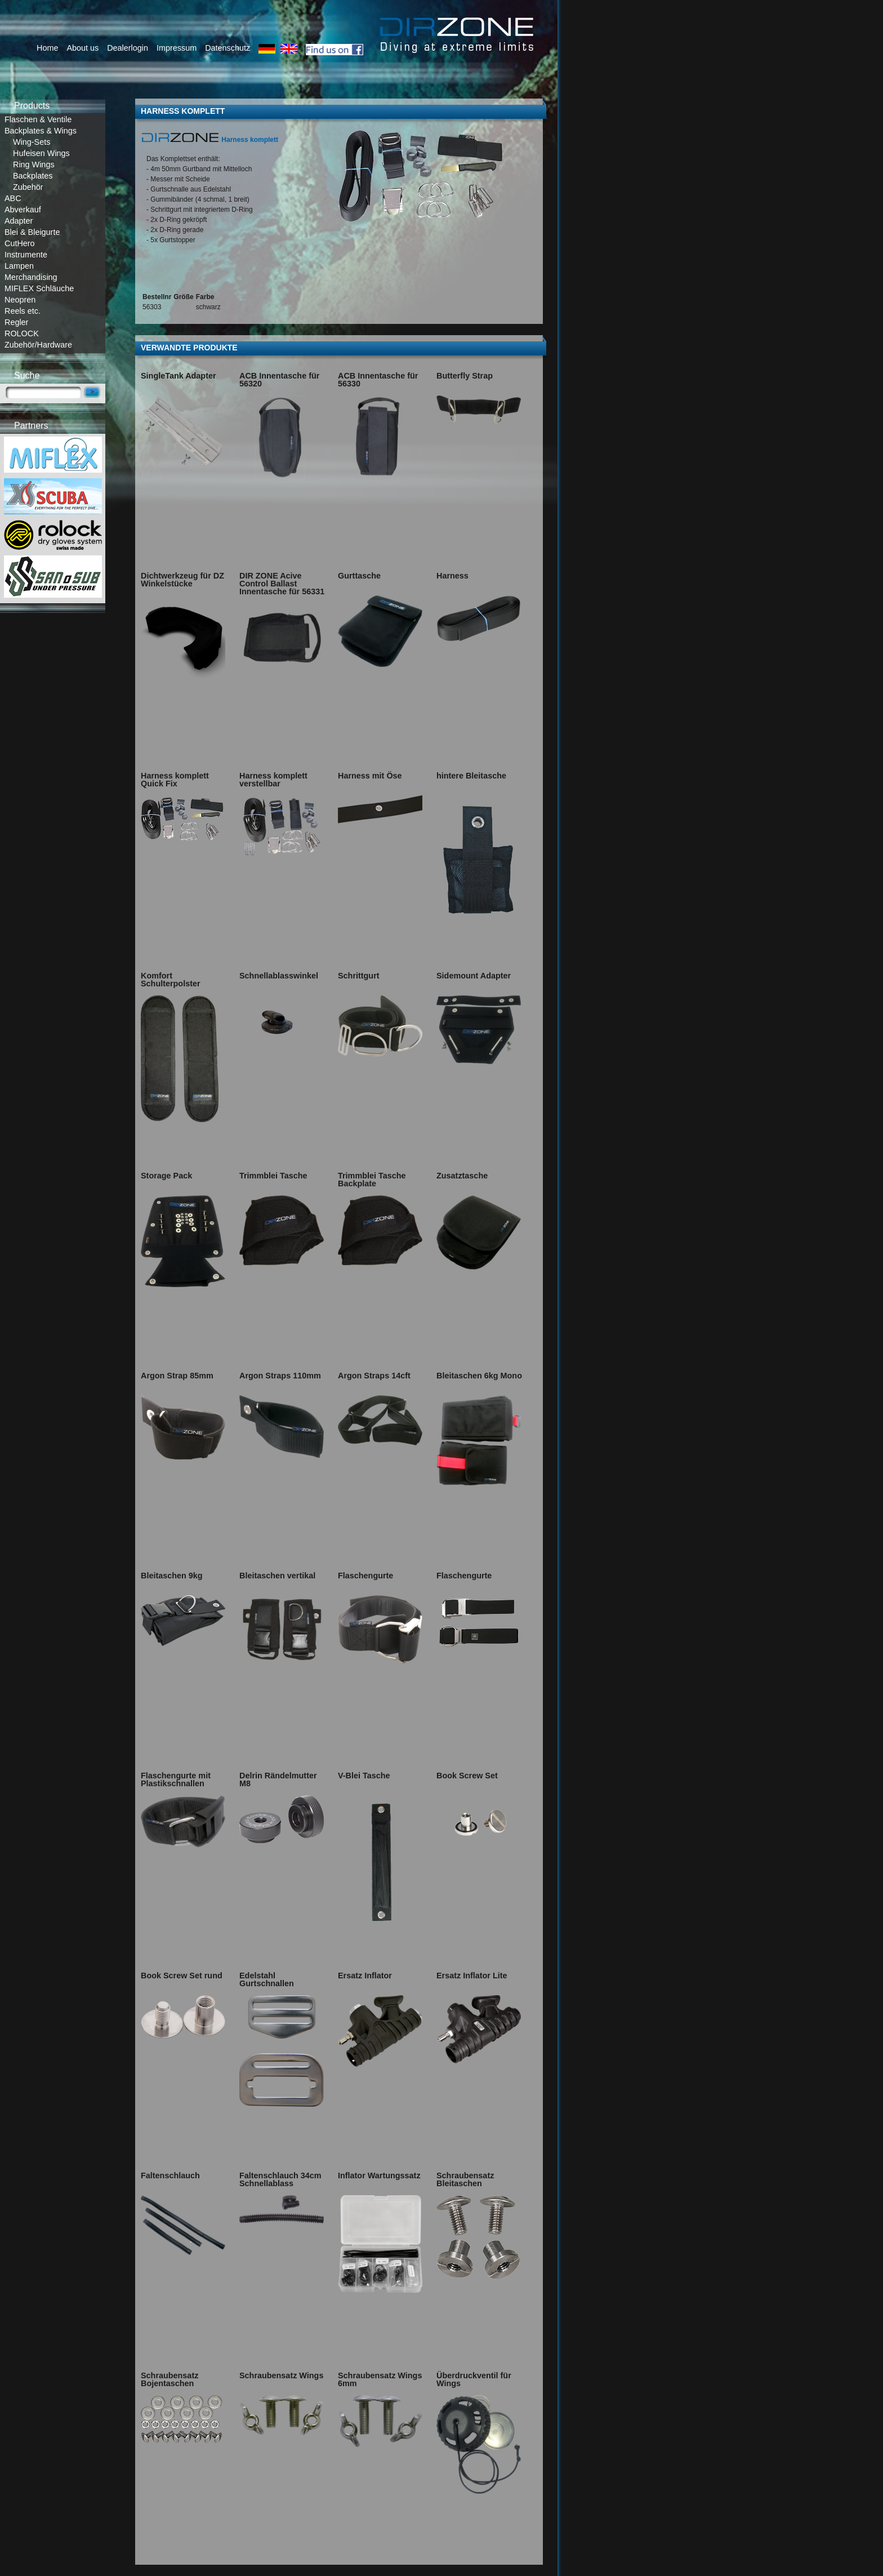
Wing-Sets (31, 141)
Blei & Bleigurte (32, 232)
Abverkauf (23, 209)
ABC (13, 198)
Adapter (19, 220)
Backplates (32, 175)
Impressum (177, 47)
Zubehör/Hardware (38, 344)
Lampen (19, 265)
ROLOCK (22, 333)
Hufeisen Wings (41, 153)
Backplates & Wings (41, 130)
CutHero (20, 243)
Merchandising (31, 277)
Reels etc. (23, 310)
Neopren (20, 299)
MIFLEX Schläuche (39, 288)
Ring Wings (34, 164)
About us (82, 47)
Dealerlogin (127, 47)
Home (47, 47)
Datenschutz (227, 47)
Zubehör (28, 187)
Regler (16, 322)
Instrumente (26, 254)
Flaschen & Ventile (38, 119)
